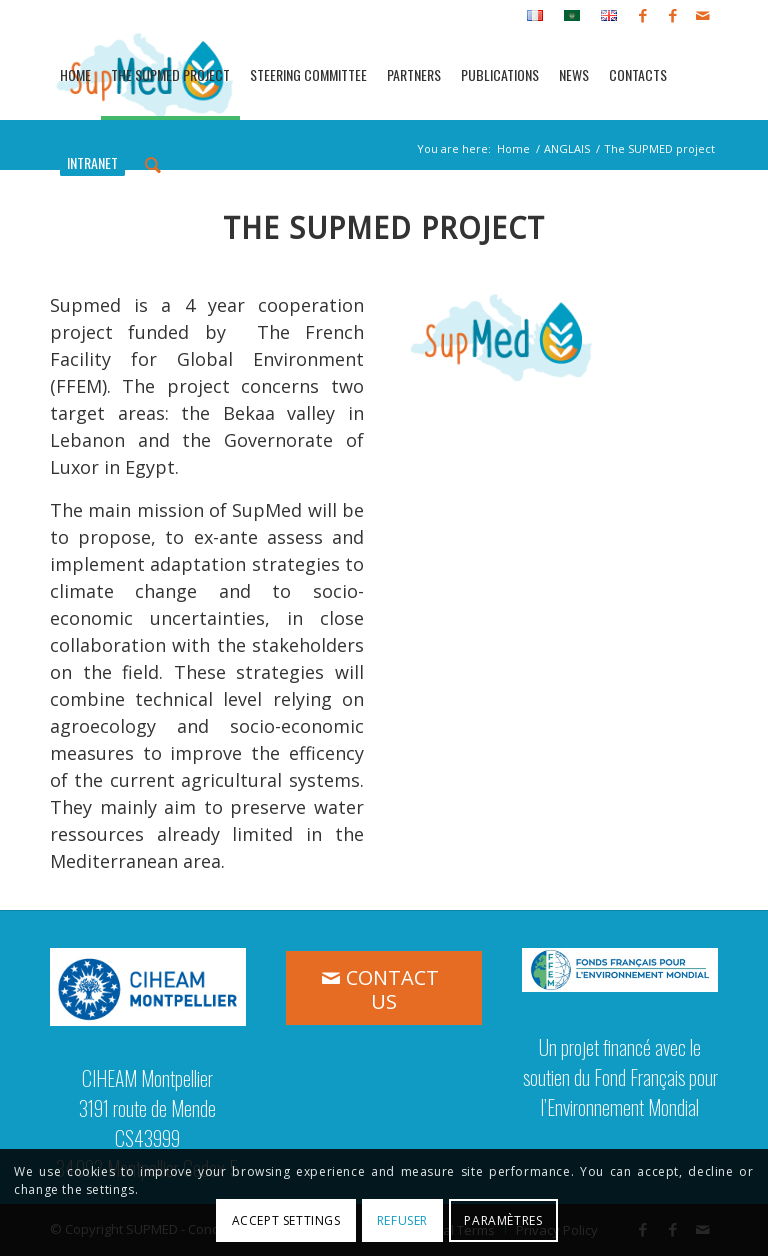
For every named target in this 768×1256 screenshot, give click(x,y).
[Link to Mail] (703, 15)
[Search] (153, 163)
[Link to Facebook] (642, 15)
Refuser (402, 1220)
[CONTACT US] (384, 988)
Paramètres (503, 1220)
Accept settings (286, 1220)
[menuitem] (535, 16)
